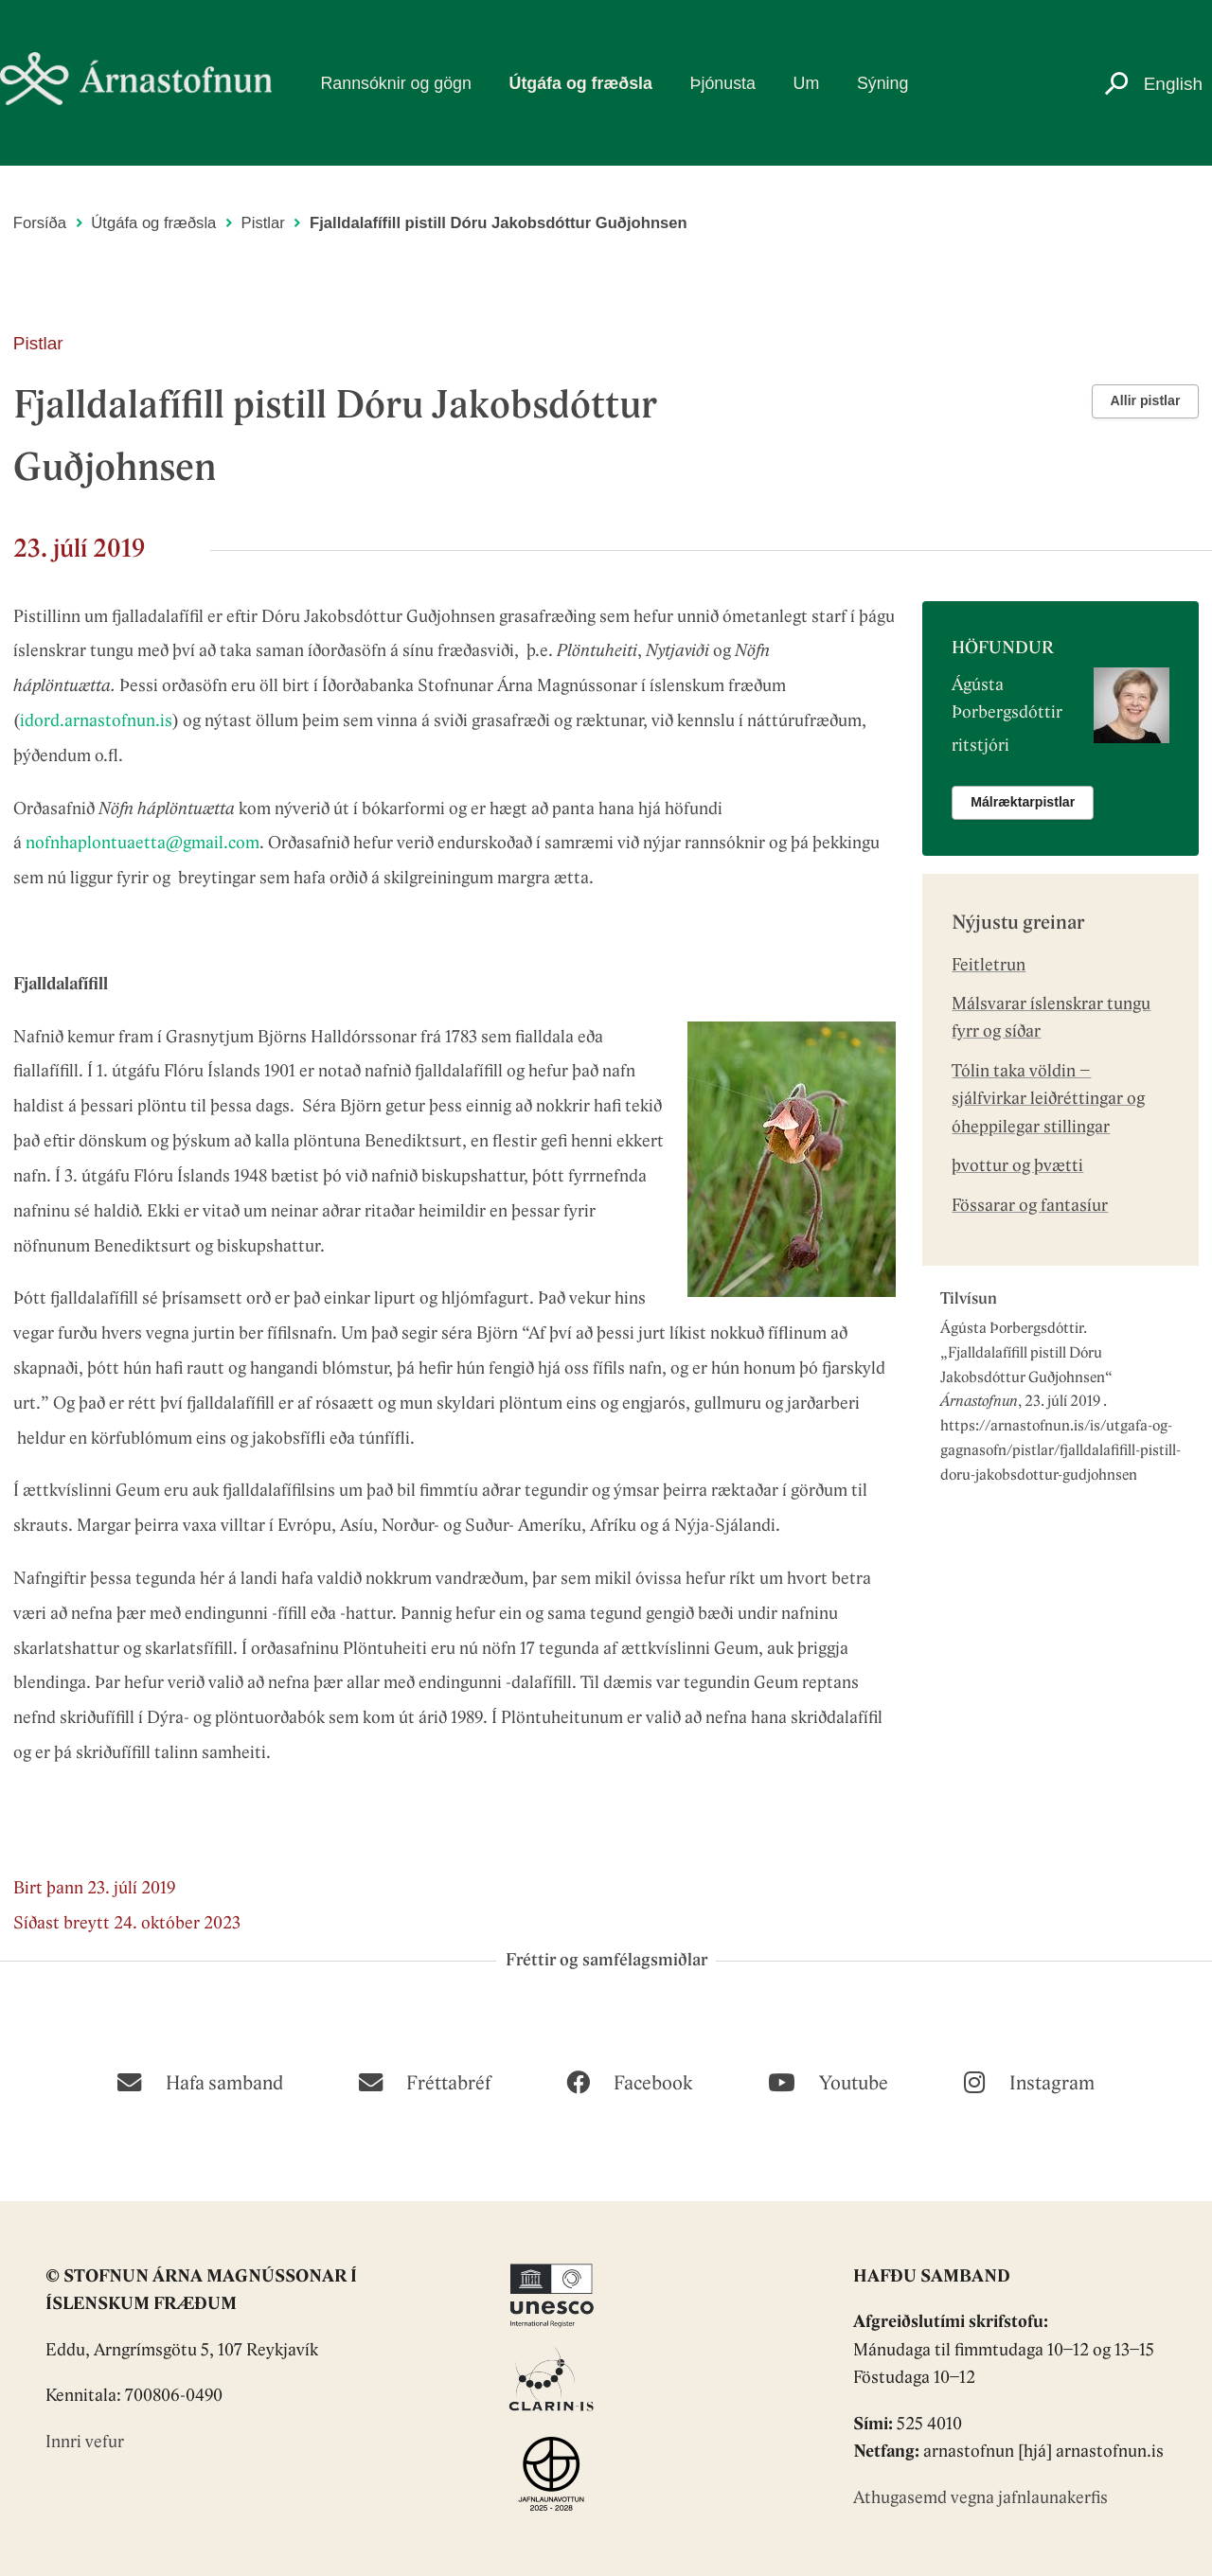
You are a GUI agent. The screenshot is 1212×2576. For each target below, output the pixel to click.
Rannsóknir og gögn (395, 83)
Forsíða (39, 223)
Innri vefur (84, 2443)
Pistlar (263, 223)
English (1173, 84)
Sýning (882, 83)
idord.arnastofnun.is (96, 722)
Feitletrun (988, 966)
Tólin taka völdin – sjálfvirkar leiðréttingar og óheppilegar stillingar (1048, 1100)
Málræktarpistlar (1023, 801)
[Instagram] (1029, 2081)
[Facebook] (629, 2081)
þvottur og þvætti (1017, 1167)
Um (806, 83)
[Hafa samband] (199, 2081)
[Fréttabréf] (424, 2081)
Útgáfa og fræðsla (580, 83)
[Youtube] (828, 2081)
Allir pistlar (1146, 400)
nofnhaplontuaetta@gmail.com (142, 844)
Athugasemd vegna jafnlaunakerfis (980, 2499)
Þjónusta (723, 83)
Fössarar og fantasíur (1030, 1207)
